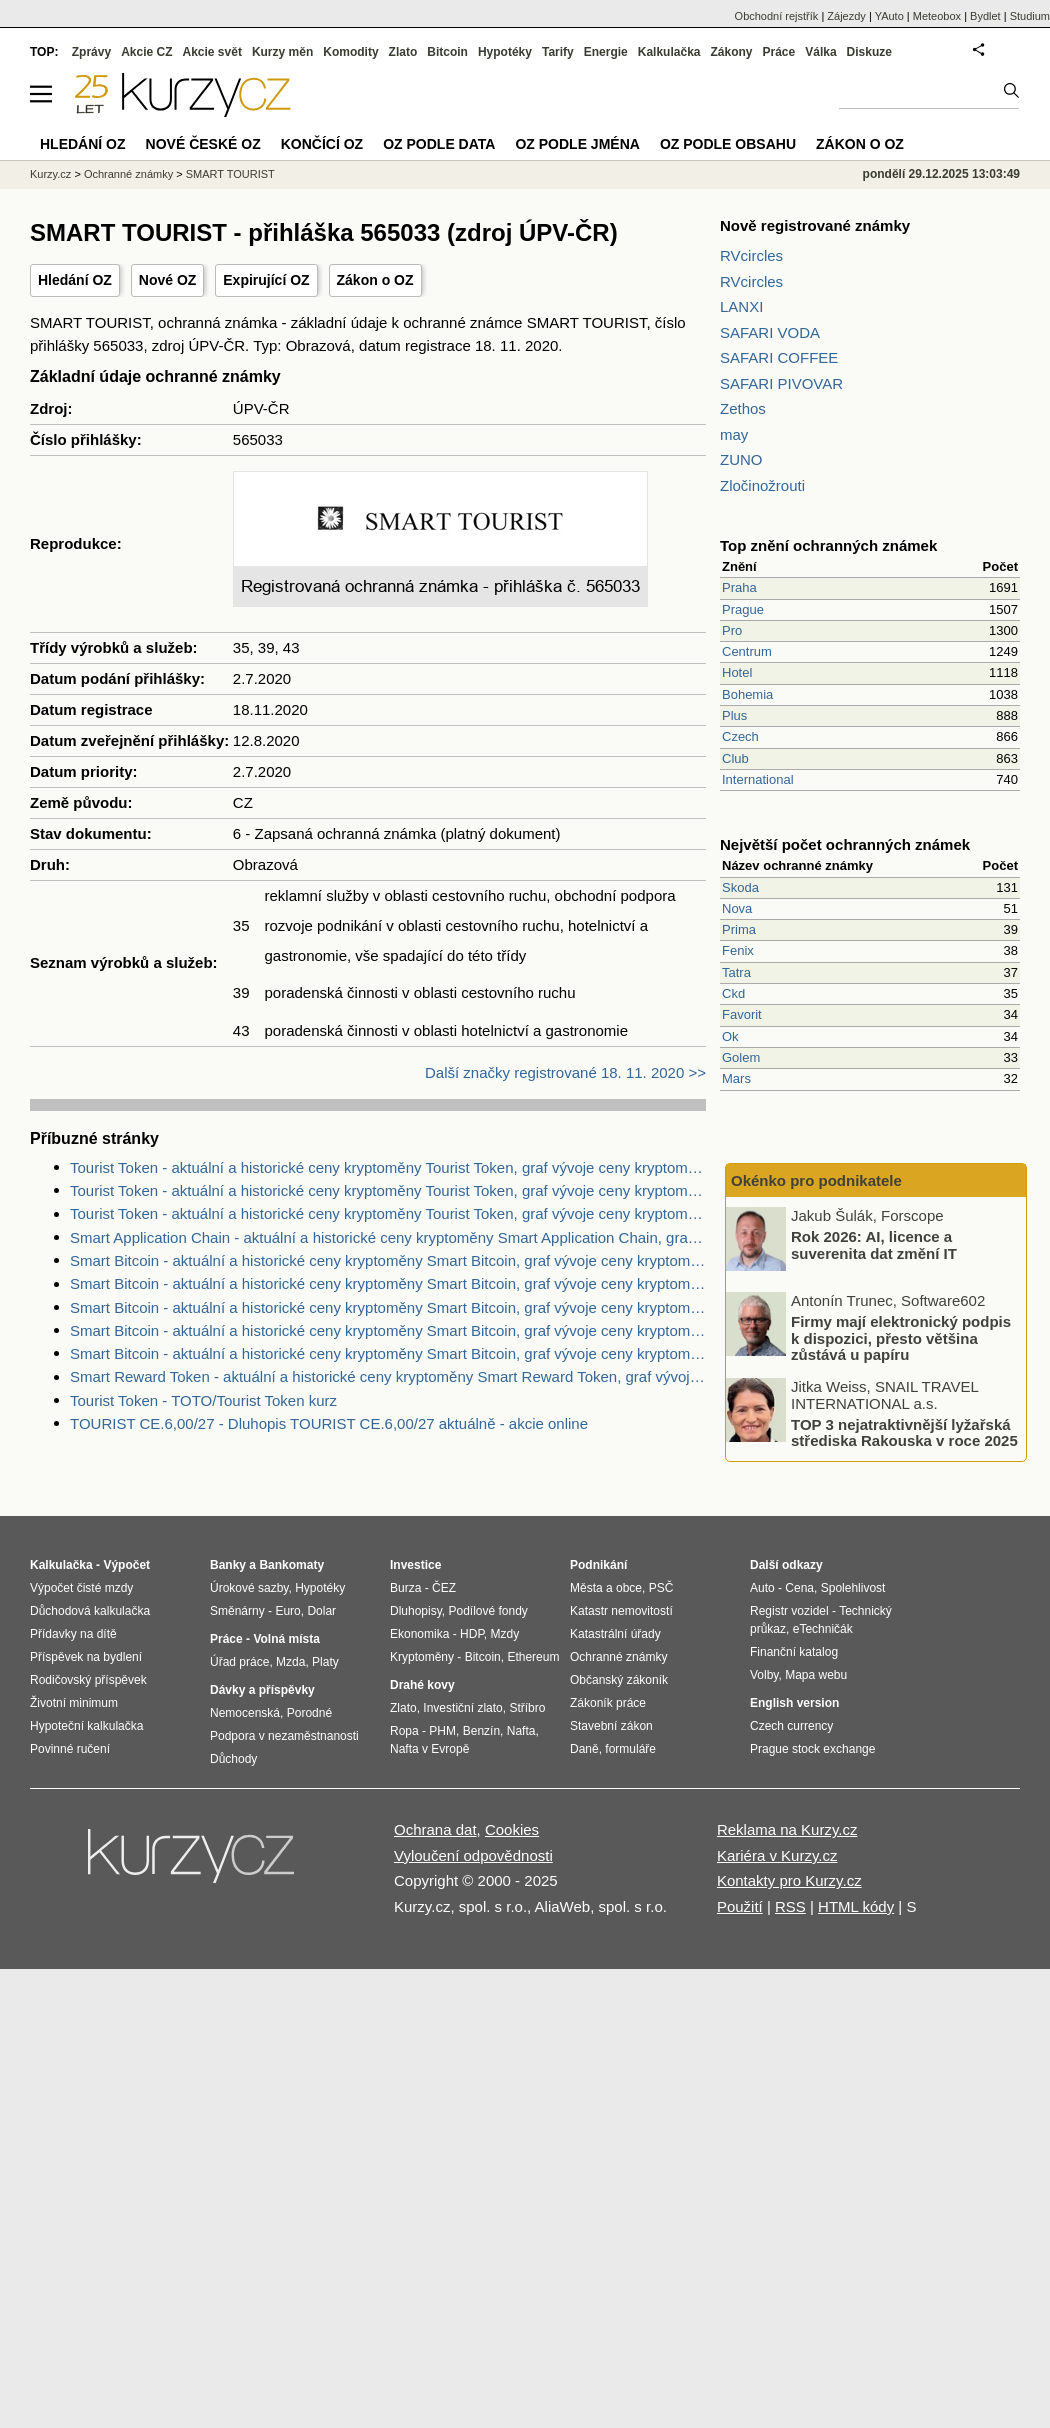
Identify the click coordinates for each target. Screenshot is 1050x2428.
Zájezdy (846, 16)
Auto (762, 1588)
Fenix (738, 950)
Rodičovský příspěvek (88, 1680)
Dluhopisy (416, 1611)
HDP (472, 1634)
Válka (820, 52)
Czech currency (791, 1726)
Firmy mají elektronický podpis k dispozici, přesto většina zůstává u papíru (901, 1338)
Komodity (350, 52)
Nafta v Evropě (429, 1749)
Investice (415, 1565)
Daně (584, 1749)
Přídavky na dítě (73, 1634)
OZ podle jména (577, 144)
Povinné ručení (70, 1749)
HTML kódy (856, 1906)
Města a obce (606, 1588)
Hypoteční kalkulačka (86, 1726)
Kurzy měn (282, 52)
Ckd (733, 993)
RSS (790, 1906)
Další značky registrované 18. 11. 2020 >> (565, 1072)
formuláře (630, 1749)
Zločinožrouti (762, 485)
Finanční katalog (794, 1652)
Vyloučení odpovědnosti (473, 1855)
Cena (799, 1588)
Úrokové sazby (249, 1588)
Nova (737, 908)
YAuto (889, 16)
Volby (764, 1675)
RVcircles (751, 255)
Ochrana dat (435, 1829)
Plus (734, 715)
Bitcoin (447, 52)
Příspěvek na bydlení (86, 1657)
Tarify (558, 52)
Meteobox (937, 16)
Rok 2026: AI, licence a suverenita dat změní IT (874, 1245)
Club (735, 758)
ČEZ (444, 1588)
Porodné (309, 1713)
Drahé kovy (422, 1685)
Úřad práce (239, 1662)
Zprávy (91, 52)
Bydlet (985, 16)
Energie (606, 52)
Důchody (233, 1759)
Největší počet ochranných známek (845, 844)
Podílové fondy (487, 1611)
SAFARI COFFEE (779, 357)
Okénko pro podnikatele (816, 1180)
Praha (739, 587)
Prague (743, 609)
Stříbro (527, 1708)
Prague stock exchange (812, 1749)
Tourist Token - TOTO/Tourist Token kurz (203, 1400)
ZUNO (741, 459)
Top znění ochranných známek (828, 545)
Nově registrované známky (815, 225)
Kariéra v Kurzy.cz (777, 1855)
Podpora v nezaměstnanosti (284, 1736)
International (758, 779)
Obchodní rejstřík (777, 16)
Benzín (481, 1731)
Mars (736, 1078)
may (734, 434)
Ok (730, 1036)
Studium (1030, 16)
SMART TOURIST (230, 174)
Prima (739, 929)
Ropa (404, 1731)
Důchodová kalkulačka (90, 1611)
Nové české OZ (203, 144)
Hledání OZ (75, 280)
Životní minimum (74, 1703)
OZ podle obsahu (728, 144)
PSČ (661, 1588)
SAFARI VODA (770, 332)
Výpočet (126, 1565)
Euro (287, 1611)
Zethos (743, 408)
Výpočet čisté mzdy (81, 1588)
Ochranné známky (128, 174)
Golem (741, 1057)
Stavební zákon (611, 1726)
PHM (442, 1731)
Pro (732, 630)
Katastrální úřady (615, 1634)
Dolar (321, 1611)
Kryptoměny (422, 1657)
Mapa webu (816, 1675)
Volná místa (286, 1639)
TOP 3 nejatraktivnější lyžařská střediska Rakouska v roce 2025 (904, 1432)
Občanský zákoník (619, 1680)
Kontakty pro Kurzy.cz (789, 1880)
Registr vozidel (789, 1611)
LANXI (741, 306)
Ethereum (533, 1657)
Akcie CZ (146, 52)
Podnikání (598, 1565)
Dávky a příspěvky (262, 1690)
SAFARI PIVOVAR (781, 383)
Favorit (742, 1014)
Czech (740, 736)
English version (794, 1703)
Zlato (403, 52)
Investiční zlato (462, 1708)
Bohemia (747, 694)
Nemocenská (245, 1713)
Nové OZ (168, 280)
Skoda (740, 887)
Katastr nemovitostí (621, 1611)
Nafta (521, 1731)
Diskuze (869, 52)
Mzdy (505, 1634)
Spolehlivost (853, 1588)
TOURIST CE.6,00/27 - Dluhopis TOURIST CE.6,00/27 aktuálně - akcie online (329, 1423)
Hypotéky (505, 52)
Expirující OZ (266, 280)
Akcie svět (212, 52)
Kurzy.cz (50, 174)
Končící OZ (322, 144)
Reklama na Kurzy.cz (787, 1829)
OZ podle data (439, 144)
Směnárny (237, 1611)
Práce (779, 52)
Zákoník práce (608, 1703)
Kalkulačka (669, 52)
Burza (405, 1588)
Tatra (736, 972)
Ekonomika (419, 1634)
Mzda (290, 1662)
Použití (740, 1906)
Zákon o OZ (375, 280)
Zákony (731, 52)
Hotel (737, 672)
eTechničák (823, 1629)
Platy (325, 1662)
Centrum (747, 651)
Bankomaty (291, 1565)
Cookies (512, 1829)
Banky (228, 1565)
